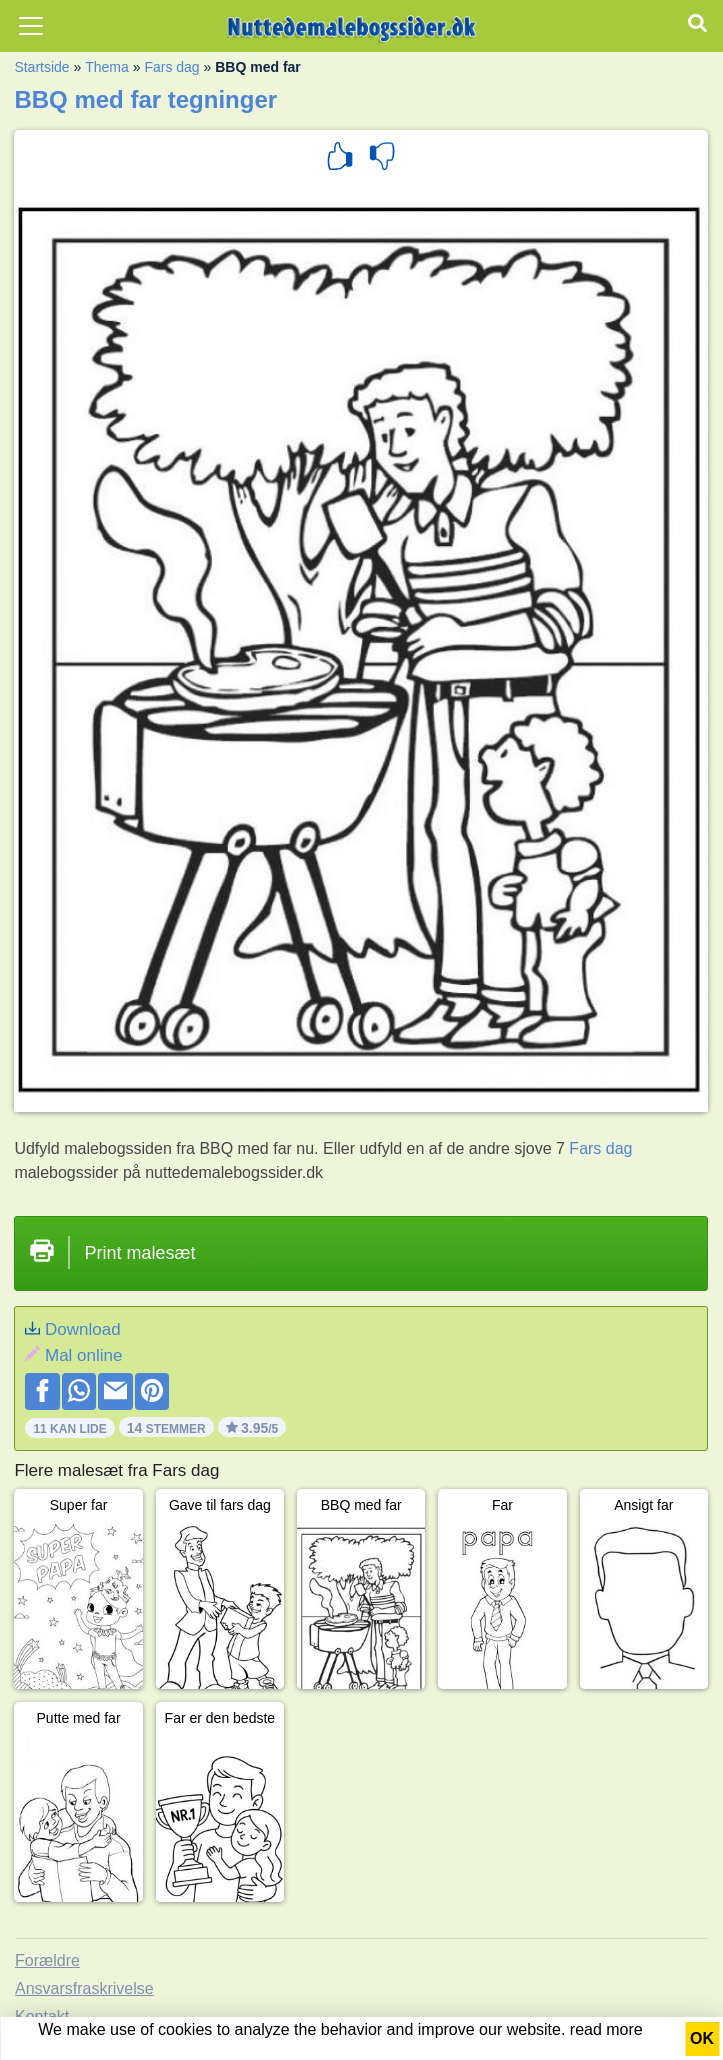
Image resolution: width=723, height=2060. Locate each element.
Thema (107, 67)
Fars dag (171, 67)
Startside (41, 67)
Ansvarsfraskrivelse (84, 1988)
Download (83, 1329)
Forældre (47, 1960)
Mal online (84, 1355)
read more (606, 2029)
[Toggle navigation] (31, 26)
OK (702, 2038)
